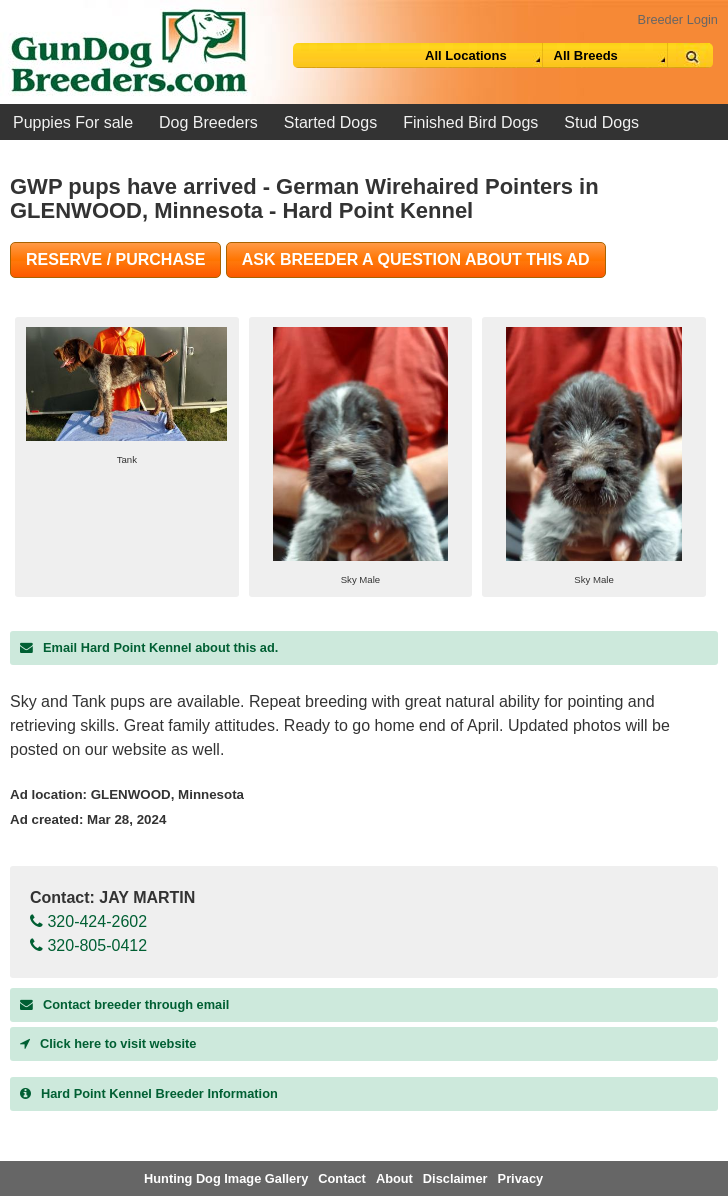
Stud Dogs (601, 122)
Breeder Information (149, 1093)
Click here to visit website (108, 1043)
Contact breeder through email (124, 1004)
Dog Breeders (208, 122)
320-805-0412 (88, 945)
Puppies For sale (73, 122)
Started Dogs (330, 122)
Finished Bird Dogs (470, 122)
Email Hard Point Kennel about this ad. (149, 647)
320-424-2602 (88, 921)
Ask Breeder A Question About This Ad (416, 259)
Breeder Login (678, 19)
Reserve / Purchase (115, 259)
